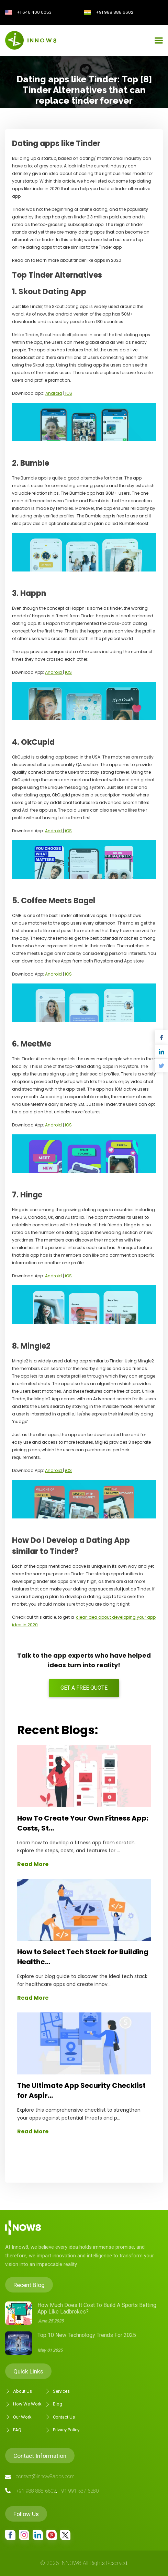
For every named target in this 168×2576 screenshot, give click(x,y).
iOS (68, 393)
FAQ (13, 2429)
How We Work (23, 2404)
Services (57, 2391)
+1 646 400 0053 (34, 12)
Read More (32, 1864)
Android (53, 393)
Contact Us (60, 2417)
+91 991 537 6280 (78, 2491)
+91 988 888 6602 (114, 12)
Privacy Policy (62, 2429)
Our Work (18, 2417)
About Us (18, 2391)
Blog (53, 2404)
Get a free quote (84, 1687)
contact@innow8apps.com (45, 2476)
